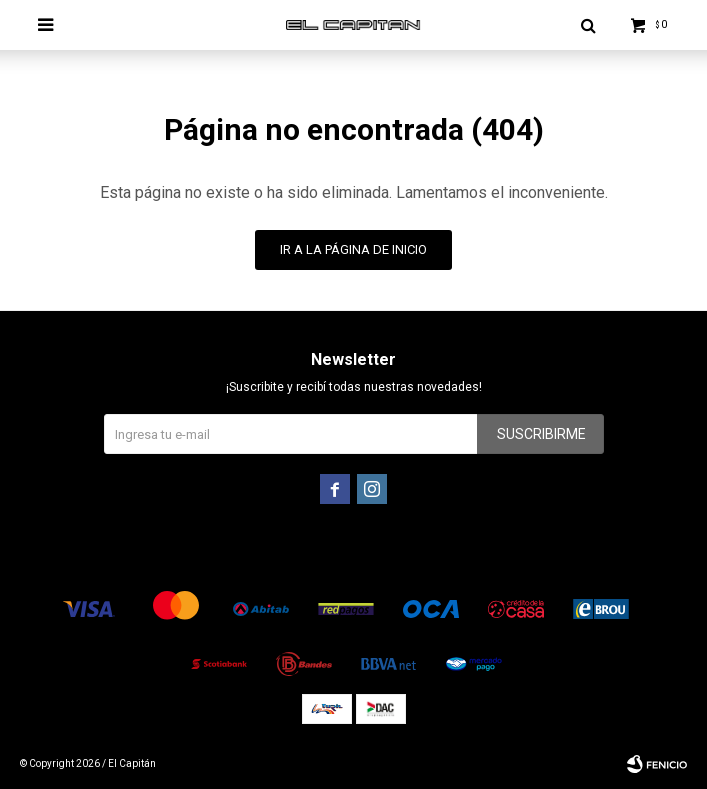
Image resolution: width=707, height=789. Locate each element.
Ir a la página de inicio (353, 249)
